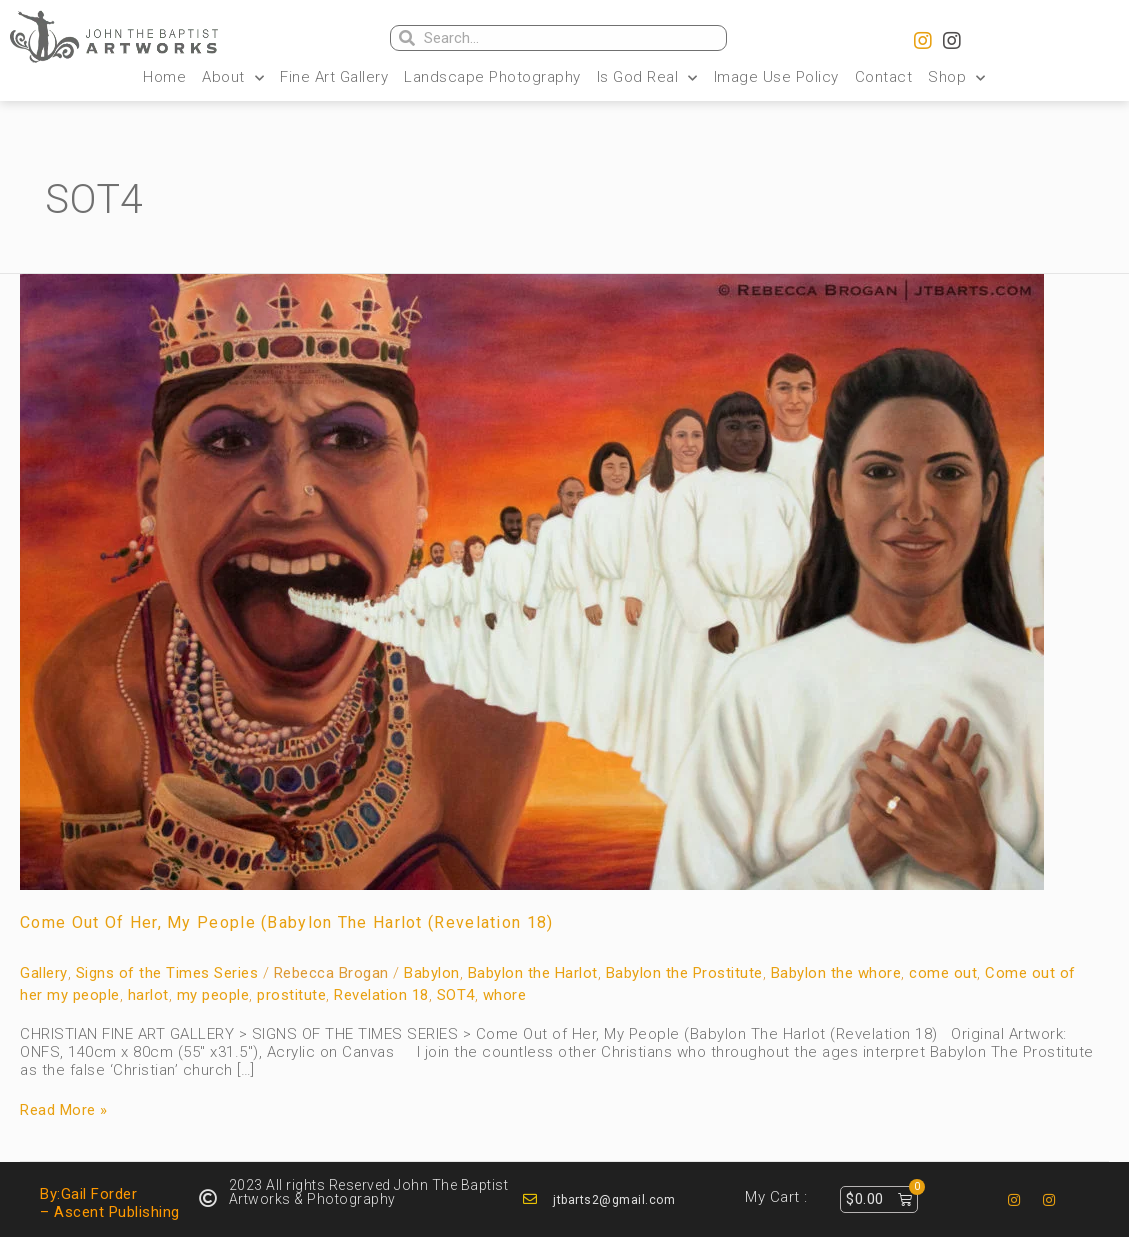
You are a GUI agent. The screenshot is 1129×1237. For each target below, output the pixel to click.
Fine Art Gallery (334, 77)
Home (164, 77)
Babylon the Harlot (533, 973)
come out (943, 973)
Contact (884, 77)
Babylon (432, 973)
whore (505, 995)
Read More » (64, 1110)
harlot (148, 995)
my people (213, 995)
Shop (957, 77)
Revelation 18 (381, 995)
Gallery (44, 973)
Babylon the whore (836, 973)
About (233, 77)
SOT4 (456, 995)
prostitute (291, 995)
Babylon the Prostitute (684, 973)
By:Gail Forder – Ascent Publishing (110, 1203)
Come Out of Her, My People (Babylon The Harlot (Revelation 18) (287, 922)
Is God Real (647, 77)
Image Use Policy (776, 77)
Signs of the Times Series (167, 973)
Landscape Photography (492, 77)
